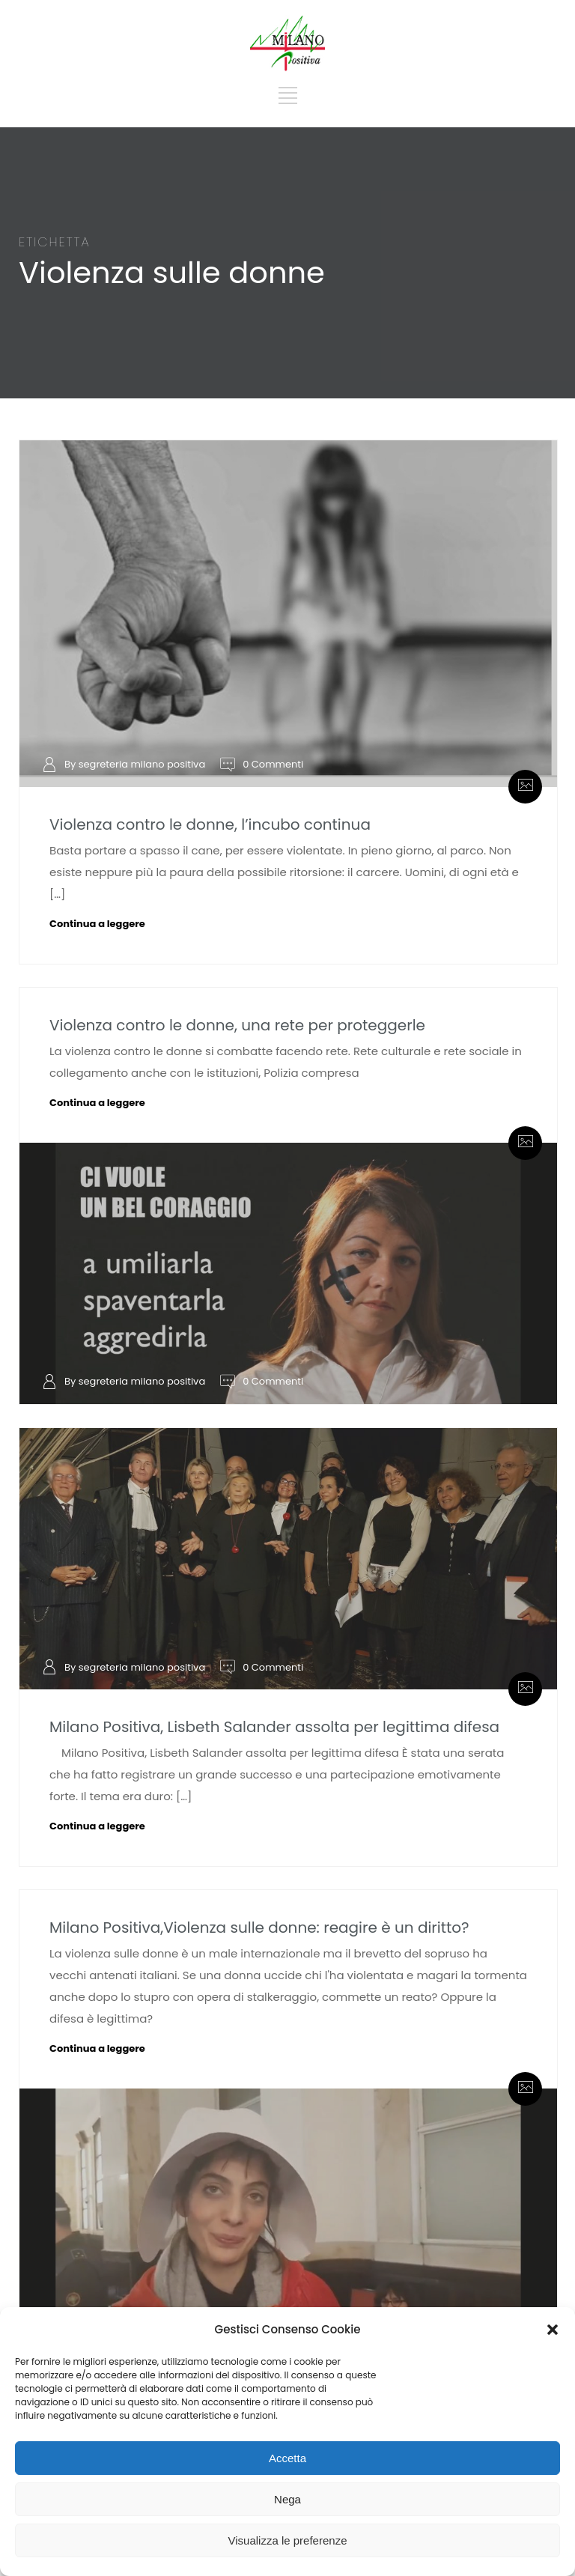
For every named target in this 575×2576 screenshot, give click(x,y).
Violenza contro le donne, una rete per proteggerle (237, 1025)
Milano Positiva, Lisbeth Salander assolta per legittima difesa (274, 1726)
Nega (287, 2499)
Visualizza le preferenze (287, 2540)
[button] (552, 2329)
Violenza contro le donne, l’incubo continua (210, 824)
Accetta (287, 2458)
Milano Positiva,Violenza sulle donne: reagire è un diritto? (259, 1927)
